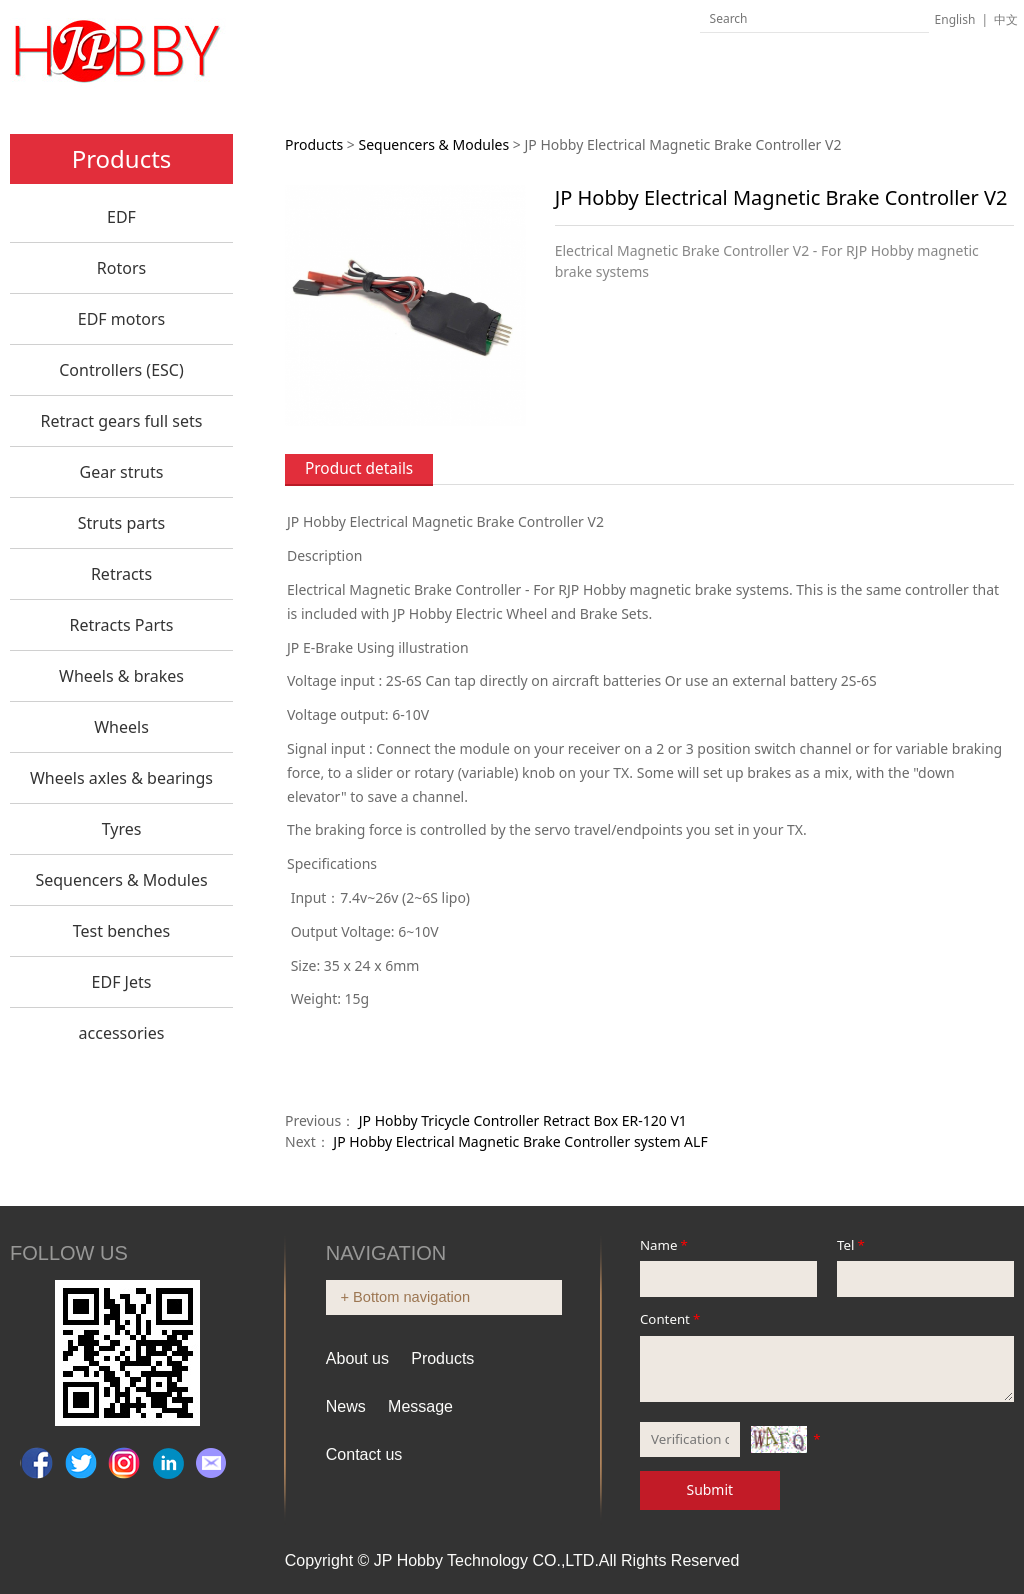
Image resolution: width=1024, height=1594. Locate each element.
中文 (1006, 19)
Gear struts (122, 472)
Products (314, 144)
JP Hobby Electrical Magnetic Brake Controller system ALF (520, 1141)
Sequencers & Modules (121, 880)
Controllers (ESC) (121, 370)
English (955, 19)
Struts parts (122, 523)
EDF (121, 217)
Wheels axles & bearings (121, 778)
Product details (359, 468)
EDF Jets (122, 982)
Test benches (121, 931)
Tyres (122, 829)
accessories (122, 1033)
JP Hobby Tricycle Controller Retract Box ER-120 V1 (523, 1120)
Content (671, 1319)
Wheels (121, 727)
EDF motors (121, 319)
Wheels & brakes (121, 676)
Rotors (121, 268)
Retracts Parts (121, 625)
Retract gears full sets (122, 421)
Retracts (121, 574)
